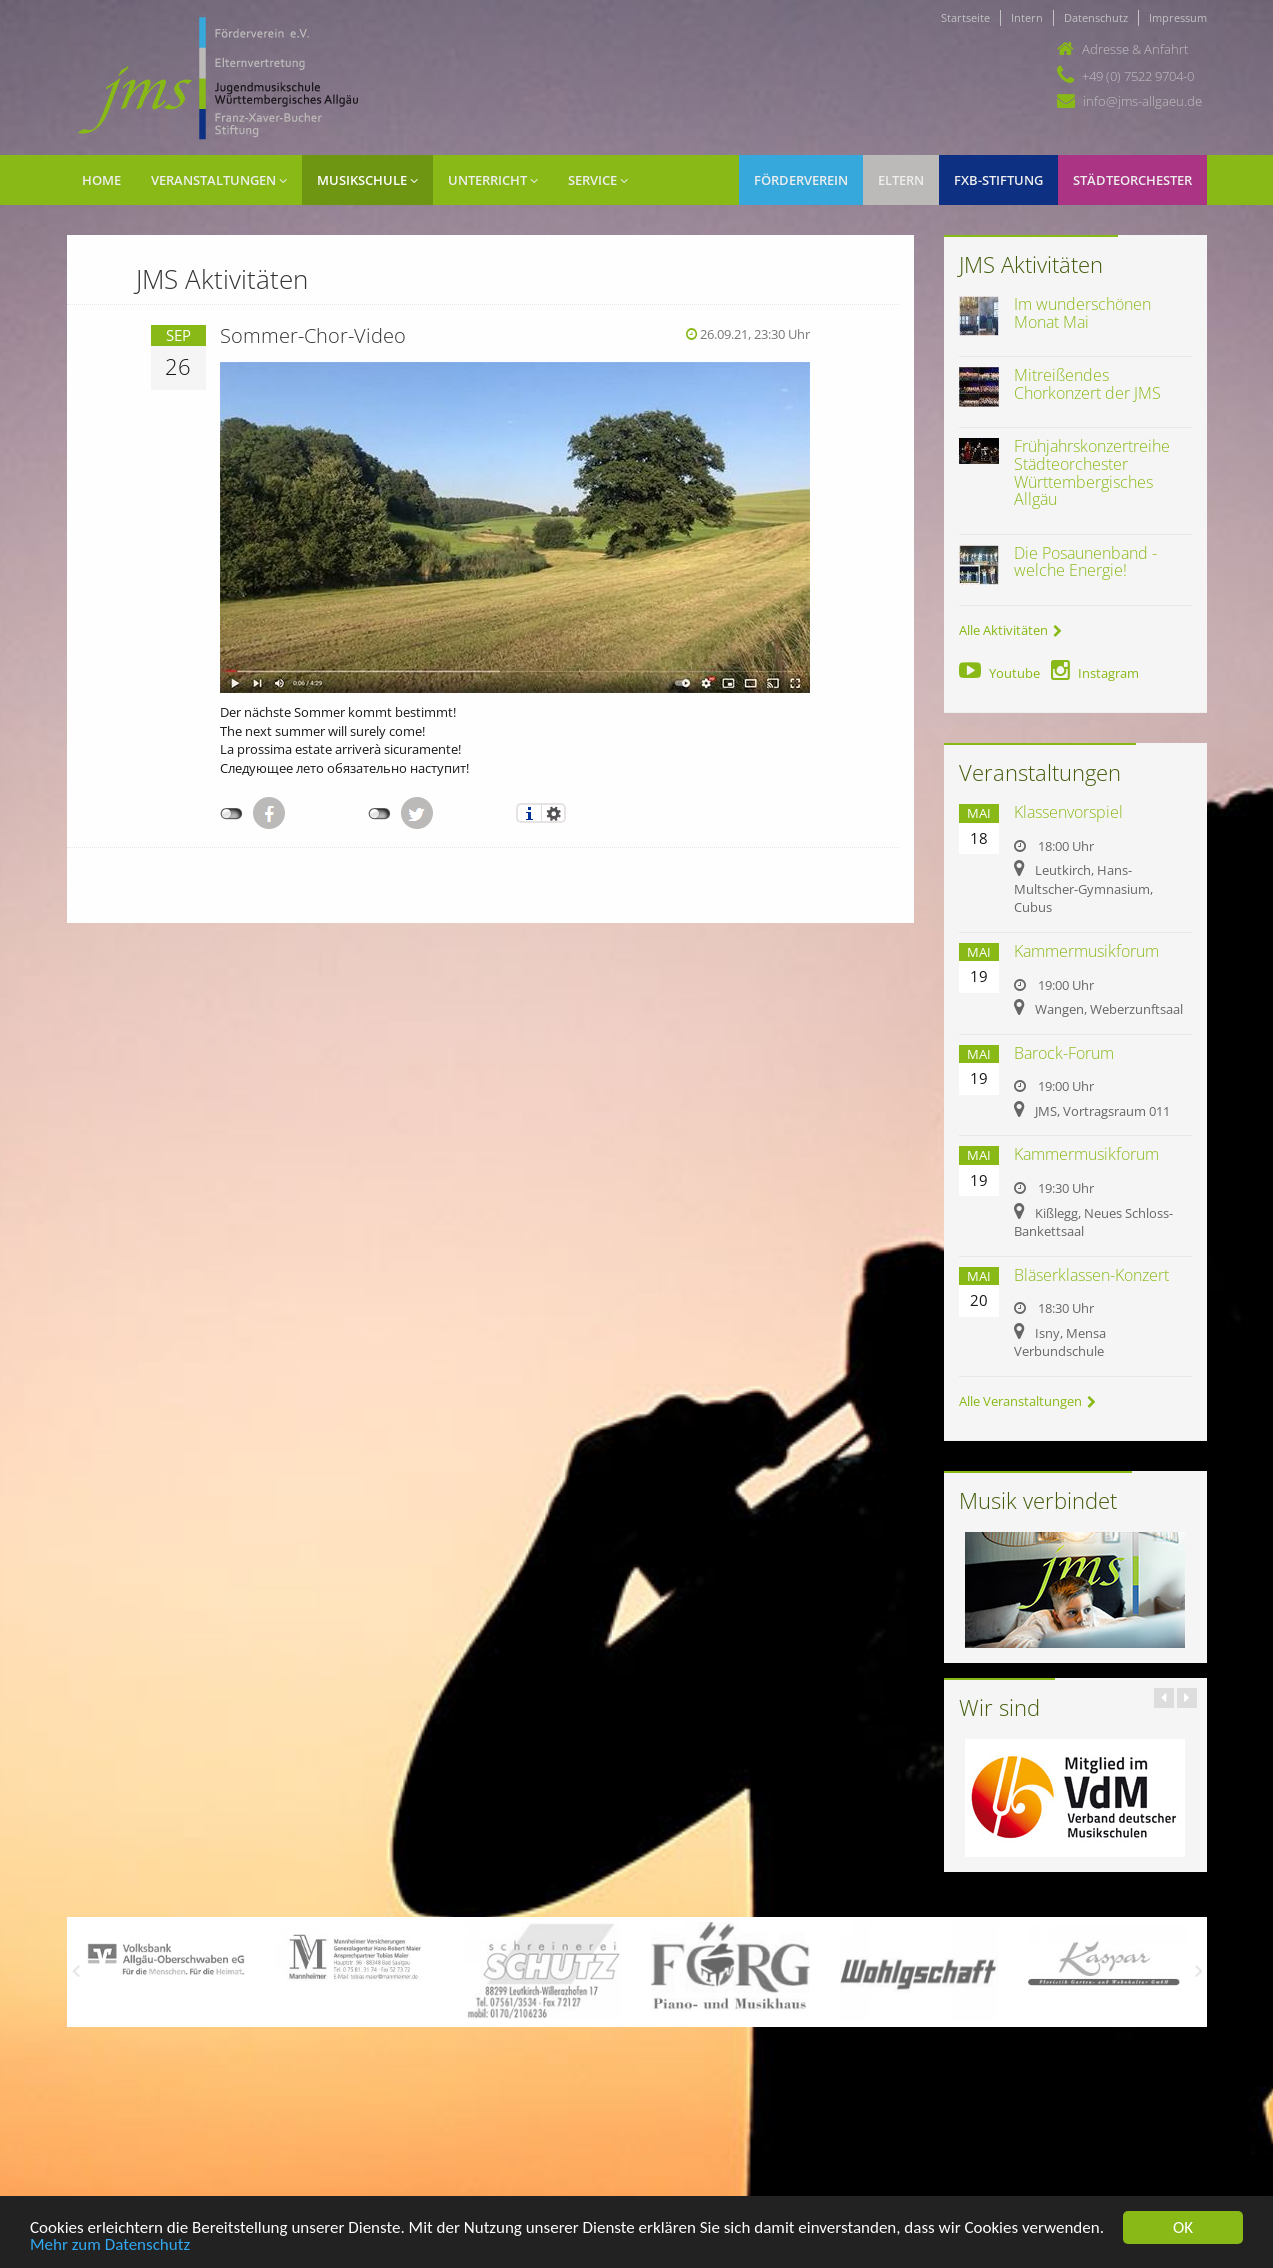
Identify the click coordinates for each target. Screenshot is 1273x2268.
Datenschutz (1096, 17)
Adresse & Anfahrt (1135, 49)
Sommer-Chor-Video (313, 335)
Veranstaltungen (219, 180)
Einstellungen (553, 813)
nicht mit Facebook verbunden (231, 814)
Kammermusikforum (1086, 951)
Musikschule (367, 180)
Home (101, 180)
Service (598, 180)
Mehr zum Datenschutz (110, 2245)
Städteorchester (1132, 180)
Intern (1027, 17)
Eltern (901, 180)
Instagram (1095, 673)
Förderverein (801, 180)
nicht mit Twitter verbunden (379, 814)
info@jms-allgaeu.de (1142, 101)
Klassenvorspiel (1068, 812)
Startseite (965, 17)
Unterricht (493, 180)
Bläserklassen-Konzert (1091, 1275)
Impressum (1178, 17)
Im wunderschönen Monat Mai (1082, 313)
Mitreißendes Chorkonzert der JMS (1087, 384)
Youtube (999, 673)
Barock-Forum (1064, 1053)
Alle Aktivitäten (1010, 630)
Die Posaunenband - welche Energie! (1085, 562)
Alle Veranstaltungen (1027, 1401)
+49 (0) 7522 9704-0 (1138, 76)
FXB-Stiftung (998, 180)
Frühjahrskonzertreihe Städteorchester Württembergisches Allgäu (1092, 472)
